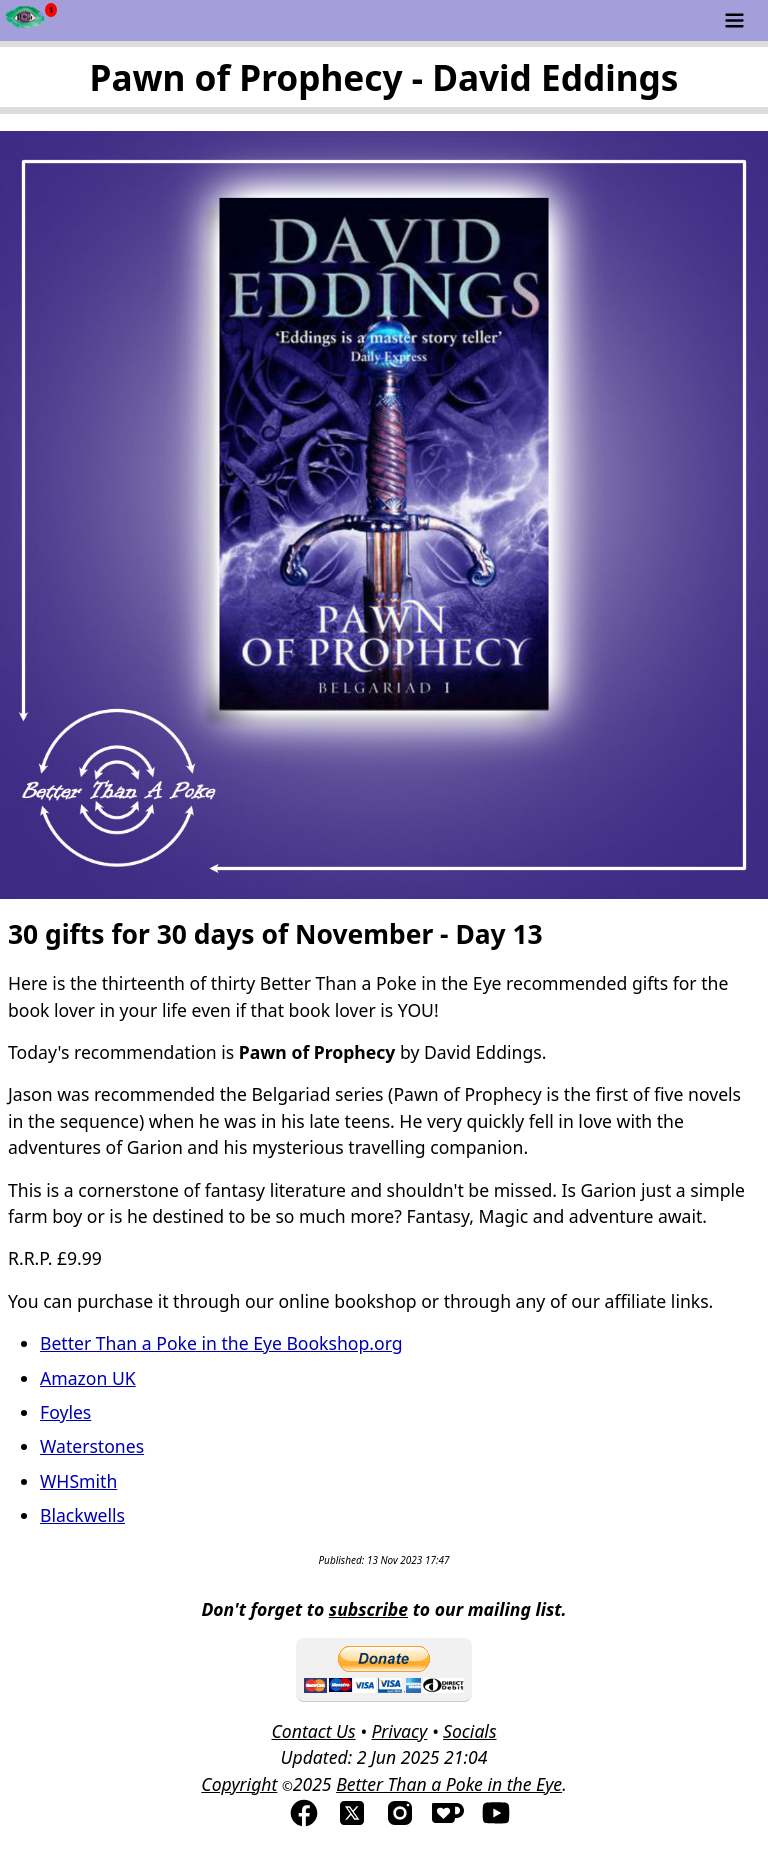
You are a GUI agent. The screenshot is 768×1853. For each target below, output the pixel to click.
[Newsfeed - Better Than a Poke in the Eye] (25, 20)
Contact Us (313, 1731)
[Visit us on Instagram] (400, 1822)
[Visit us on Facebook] (304, 1822)
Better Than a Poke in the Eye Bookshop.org (221, 1343)
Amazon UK (88, 1378)
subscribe (368, 1609)
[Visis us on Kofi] (448, 1822)
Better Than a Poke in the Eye (449, 1784)
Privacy (399, 1731)
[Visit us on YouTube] (496, 1822)
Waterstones (92, 1446)
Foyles (65, 1412)
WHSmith (78, 1481)
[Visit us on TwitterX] (352, 1822)
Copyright (239, 1784)
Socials (469, 1731)
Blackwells (82, 1515)
